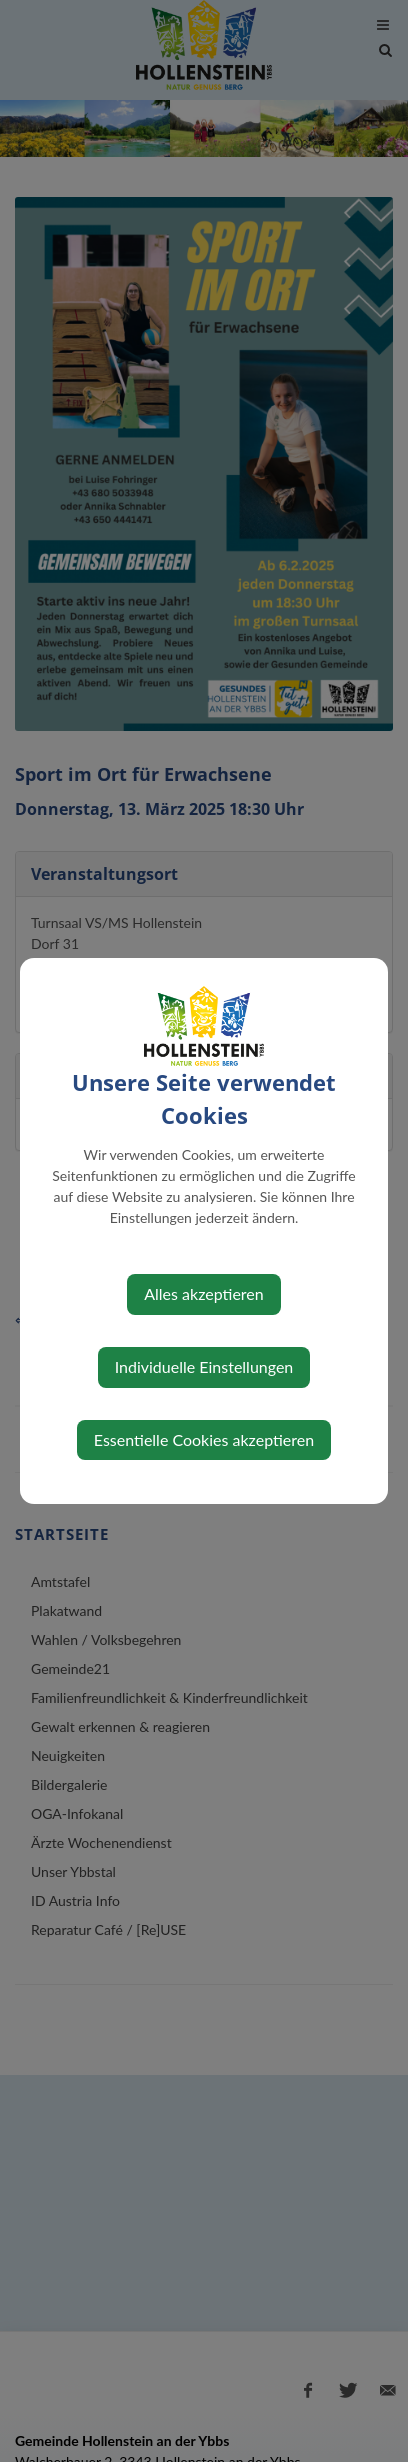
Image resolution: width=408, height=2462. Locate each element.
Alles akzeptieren (203, 1293)
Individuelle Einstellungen (204, 1366)
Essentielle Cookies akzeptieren (204, 1439)
